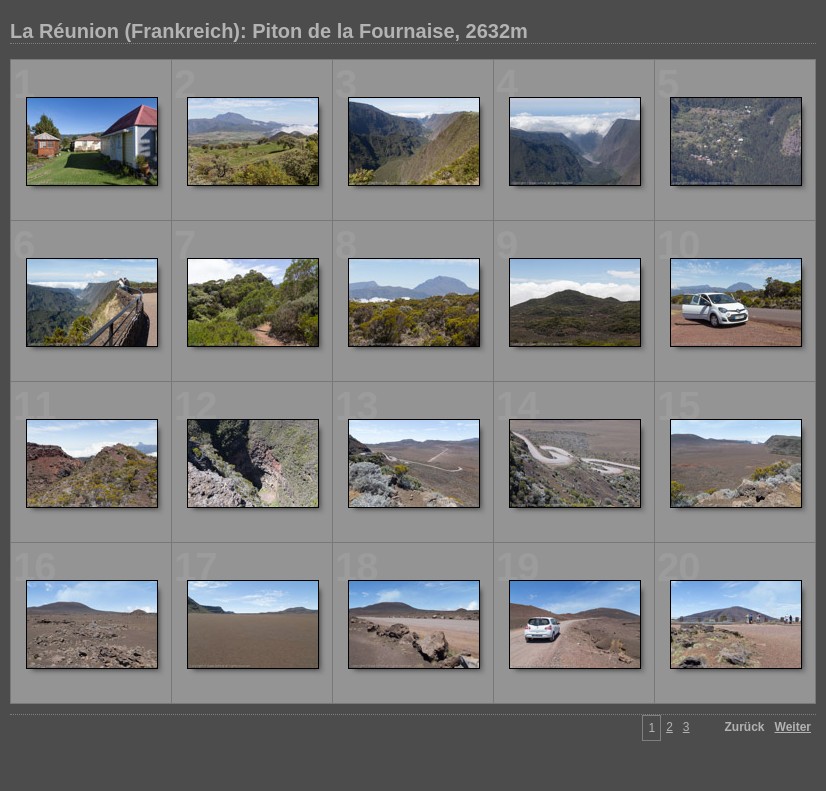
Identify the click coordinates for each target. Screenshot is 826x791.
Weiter (793, 727)
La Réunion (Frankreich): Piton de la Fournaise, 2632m (269, 31)
